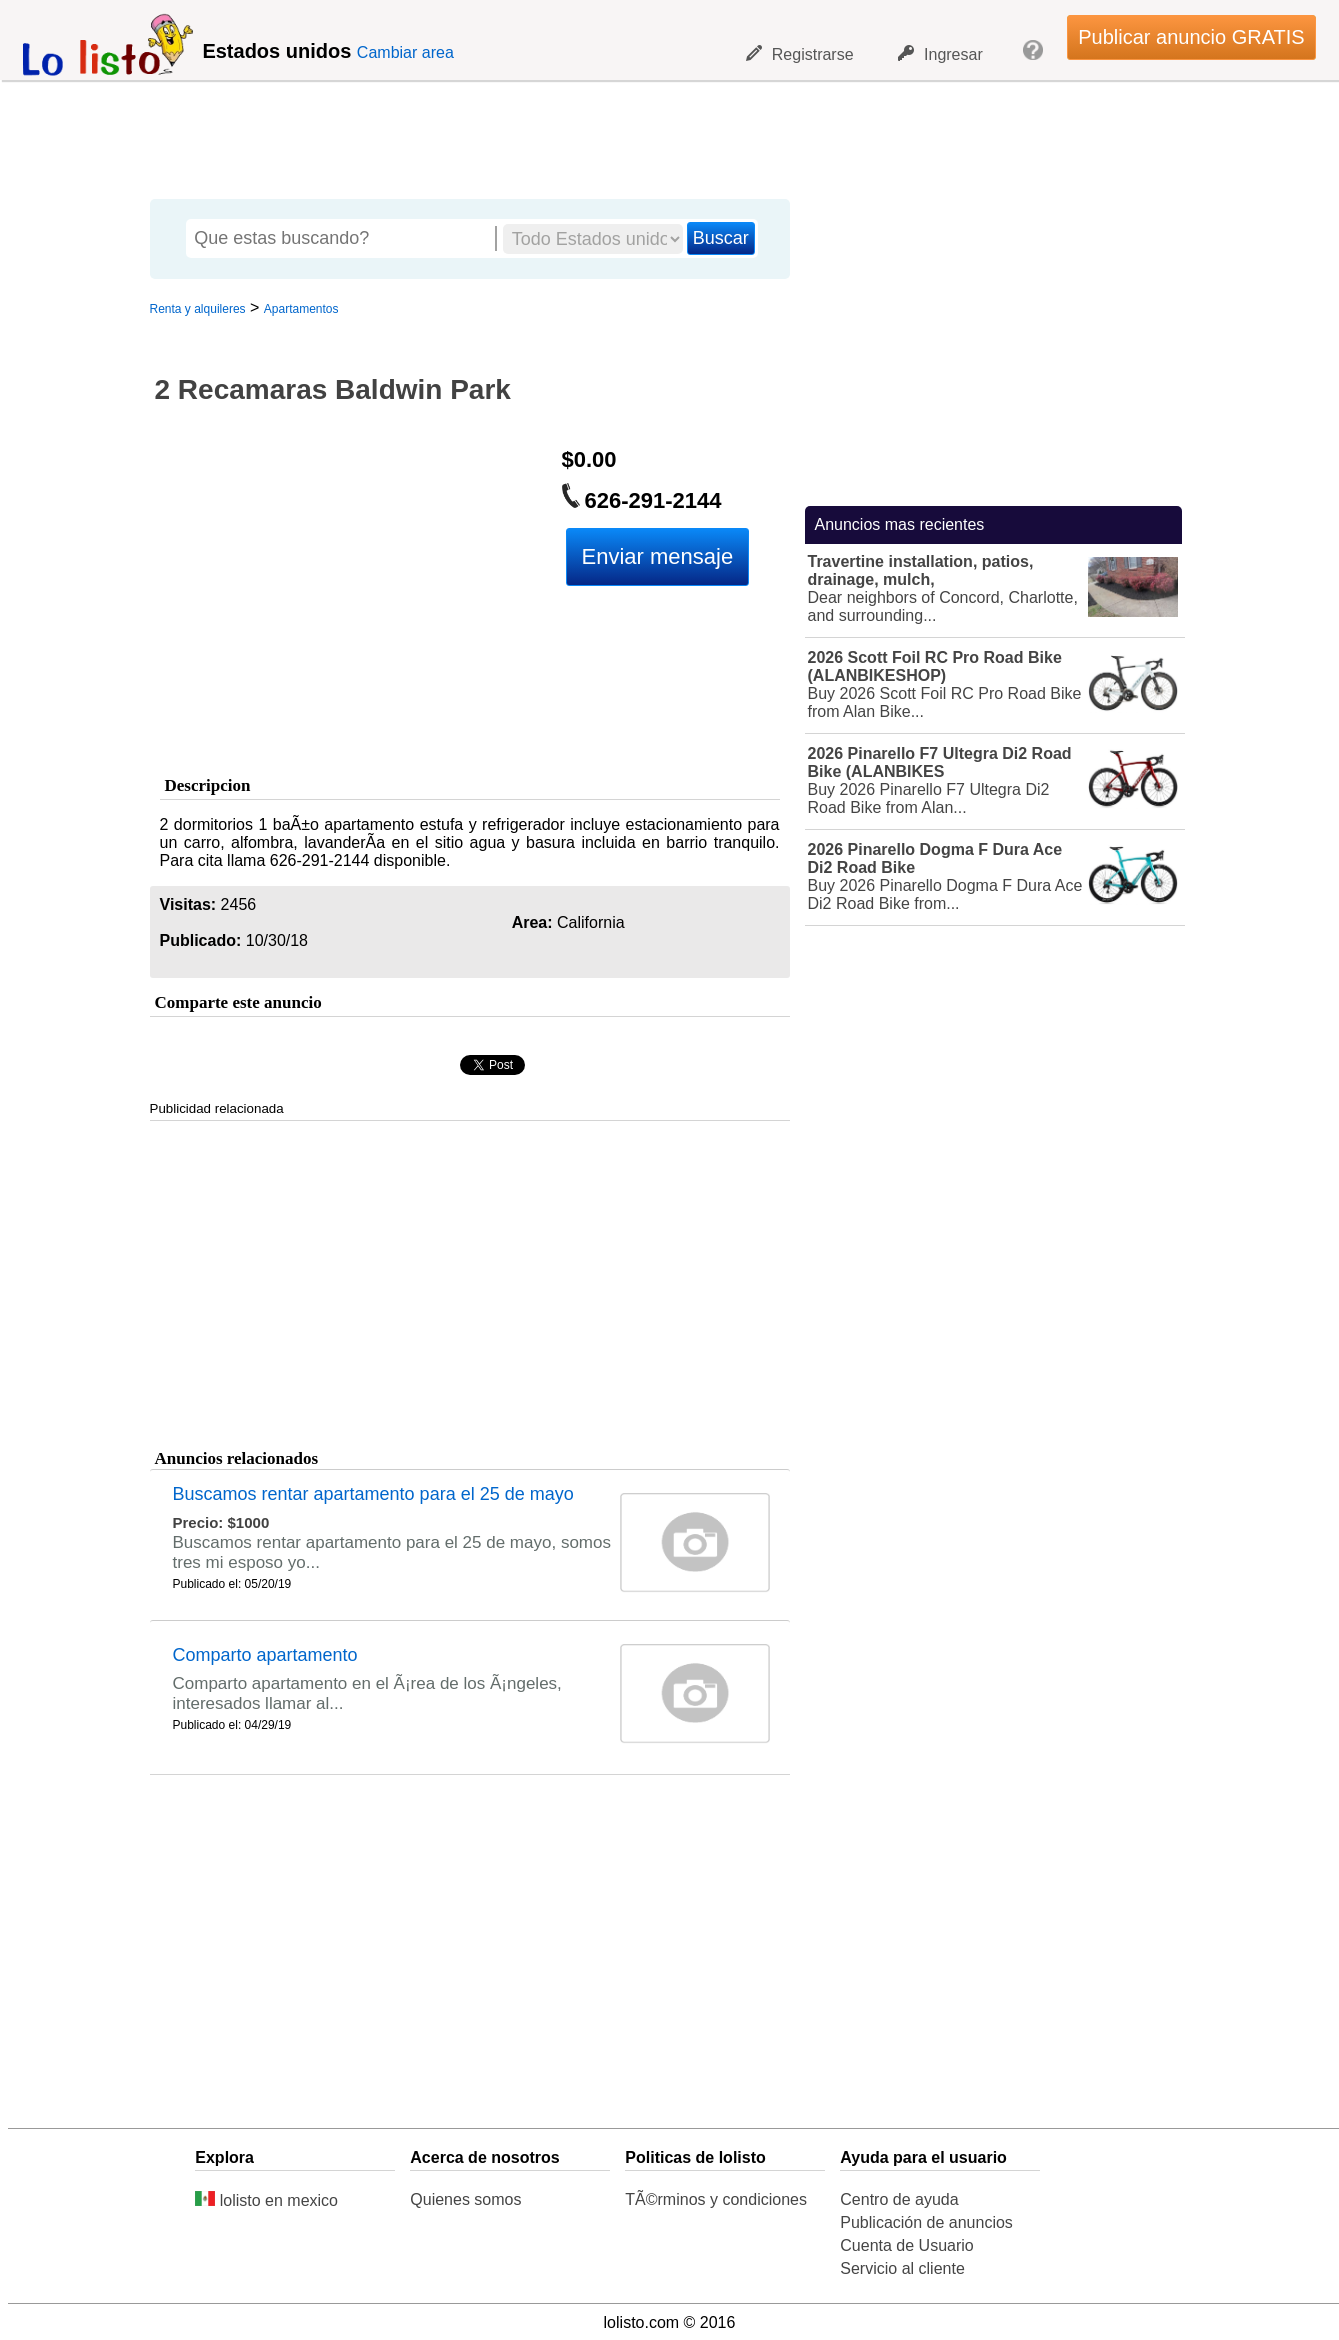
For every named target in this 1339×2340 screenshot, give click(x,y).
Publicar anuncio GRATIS (1191, 37)
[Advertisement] (659, 135)
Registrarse (800, 54)
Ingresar (940, 54)
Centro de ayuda (899, 2199)
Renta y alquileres (198, 309)
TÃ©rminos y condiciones (716, 2199)
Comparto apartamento (265, 1655)
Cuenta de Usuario (906, 2245)
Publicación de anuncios (926, 2222)
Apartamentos (301, 309)
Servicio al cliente (902, 2268)
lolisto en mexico (266, 2200)
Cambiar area (405, 52)
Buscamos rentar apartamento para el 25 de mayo (373, 1494)
